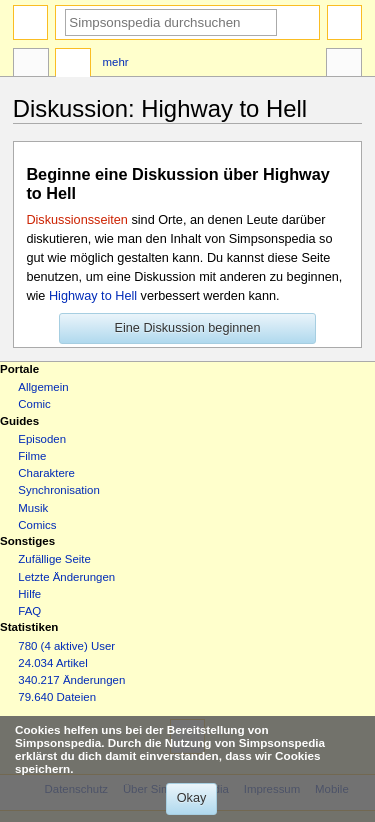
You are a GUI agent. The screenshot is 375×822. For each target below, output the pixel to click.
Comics (37, 525)
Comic (34, 404)
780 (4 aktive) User (66, 646)
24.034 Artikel (52, 663)
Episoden (42, 439)
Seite (31, 65)
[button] (188, 329)
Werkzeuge (344, 65)
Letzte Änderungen (66, 577)
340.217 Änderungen (71, 680)
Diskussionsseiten (77, 220)
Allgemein (43, 387)
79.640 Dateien (57, 697)
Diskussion (73, 65)
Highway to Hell (93, 296)
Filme (32, 456)
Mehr (116, 62)
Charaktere (46, 473)
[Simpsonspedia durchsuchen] (171, 22)
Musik (33, 508)
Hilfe (29, 594)
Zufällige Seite (54, 559)
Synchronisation (59, 490)
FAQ (29, 611)
